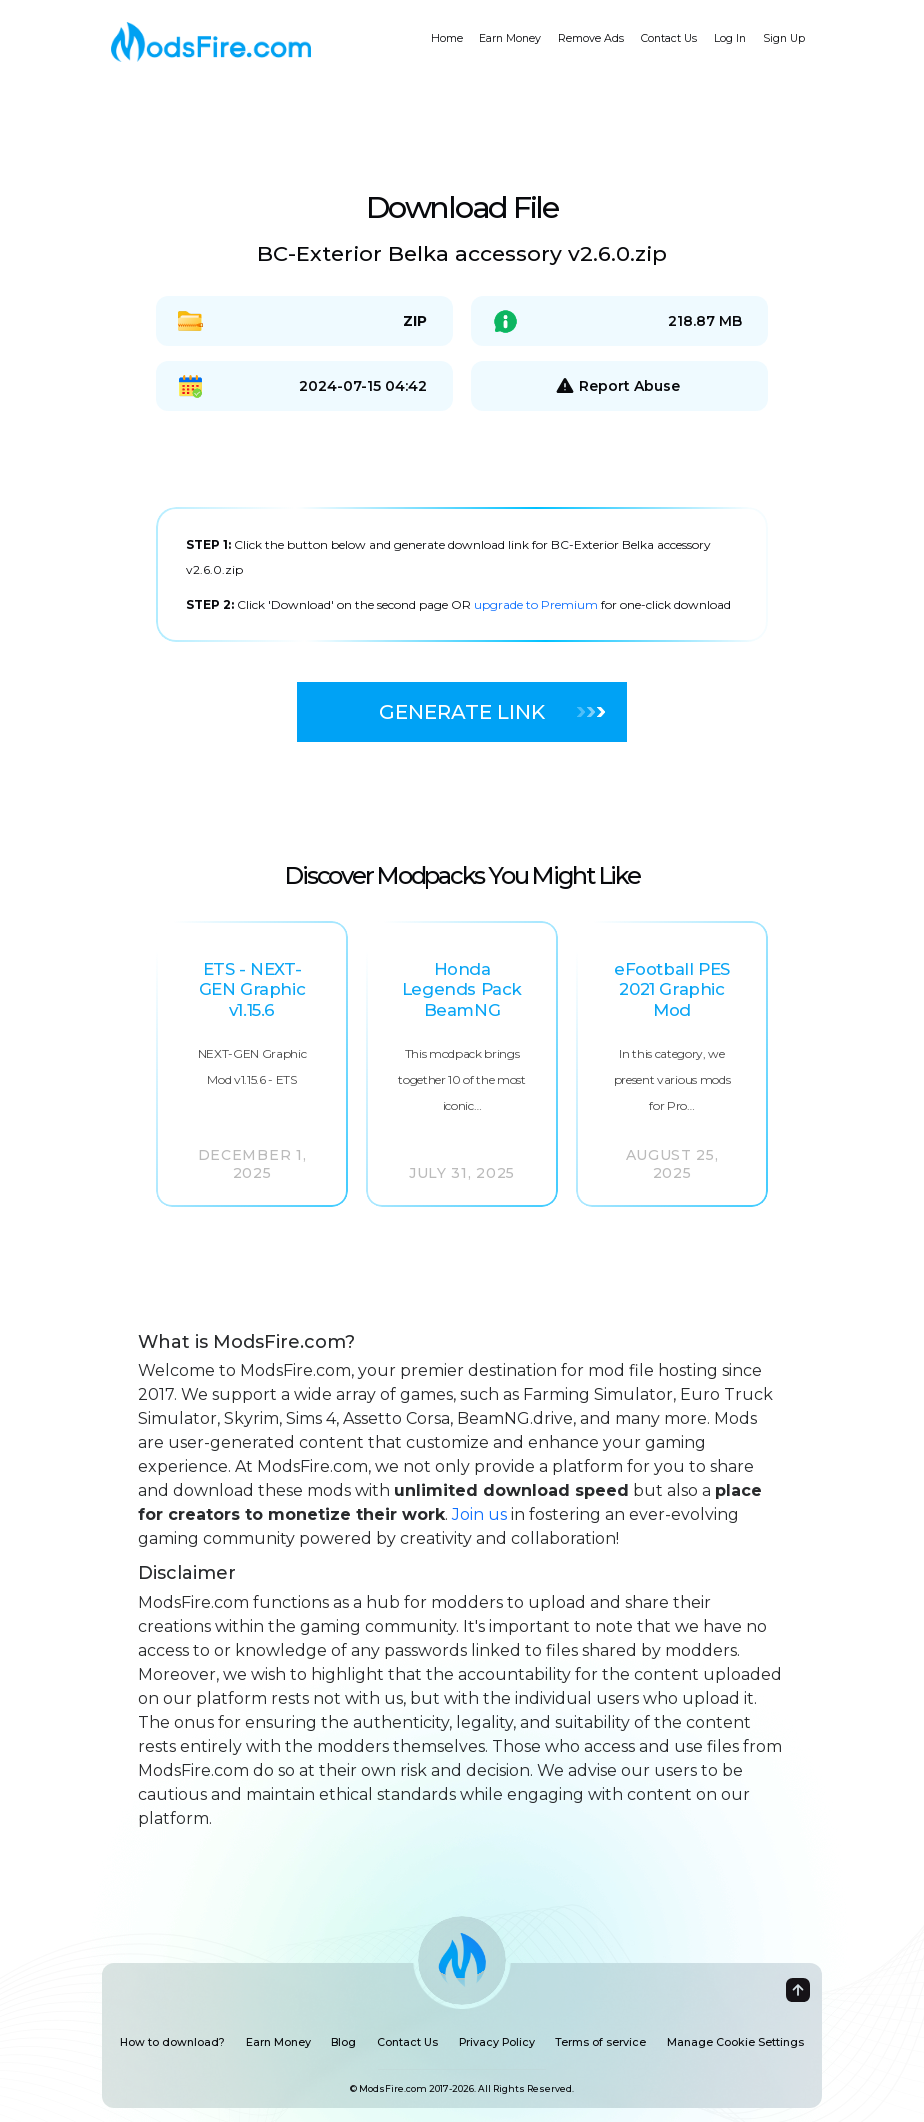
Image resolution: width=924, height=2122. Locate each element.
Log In (730, 38)
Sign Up (784, 38)
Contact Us (669, 38)
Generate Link (492, 712)
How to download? (172, 2042)
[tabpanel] (462, 574)
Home (447, 38)
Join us (479, 1514)
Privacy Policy (497, 2042)
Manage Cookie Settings (735, 2042)
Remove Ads (591, 38)
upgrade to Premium (537, 604)
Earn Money (510, 38)
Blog (343, 2042)
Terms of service (600, 2042)
